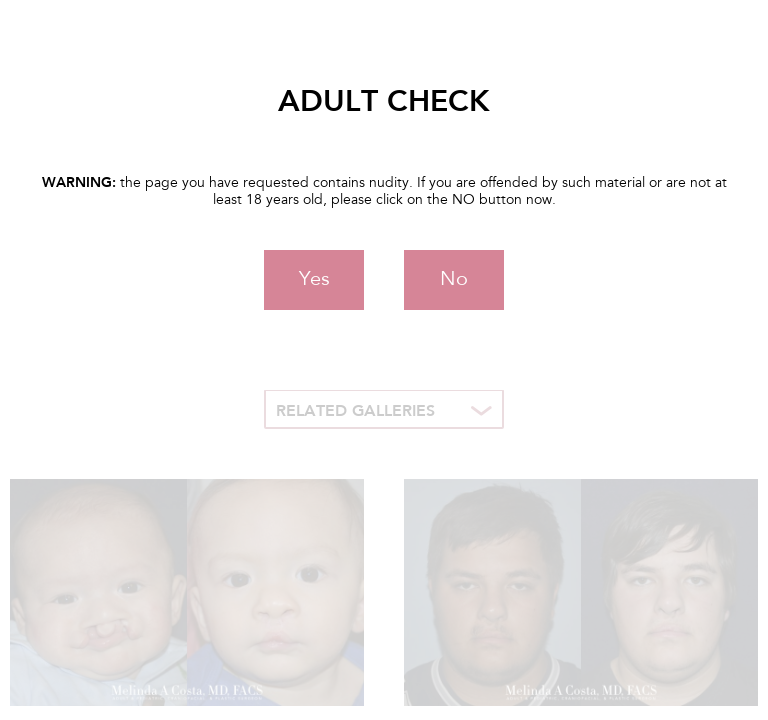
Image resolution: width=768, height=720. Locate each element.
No (454, 280)
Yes (314, 280)
